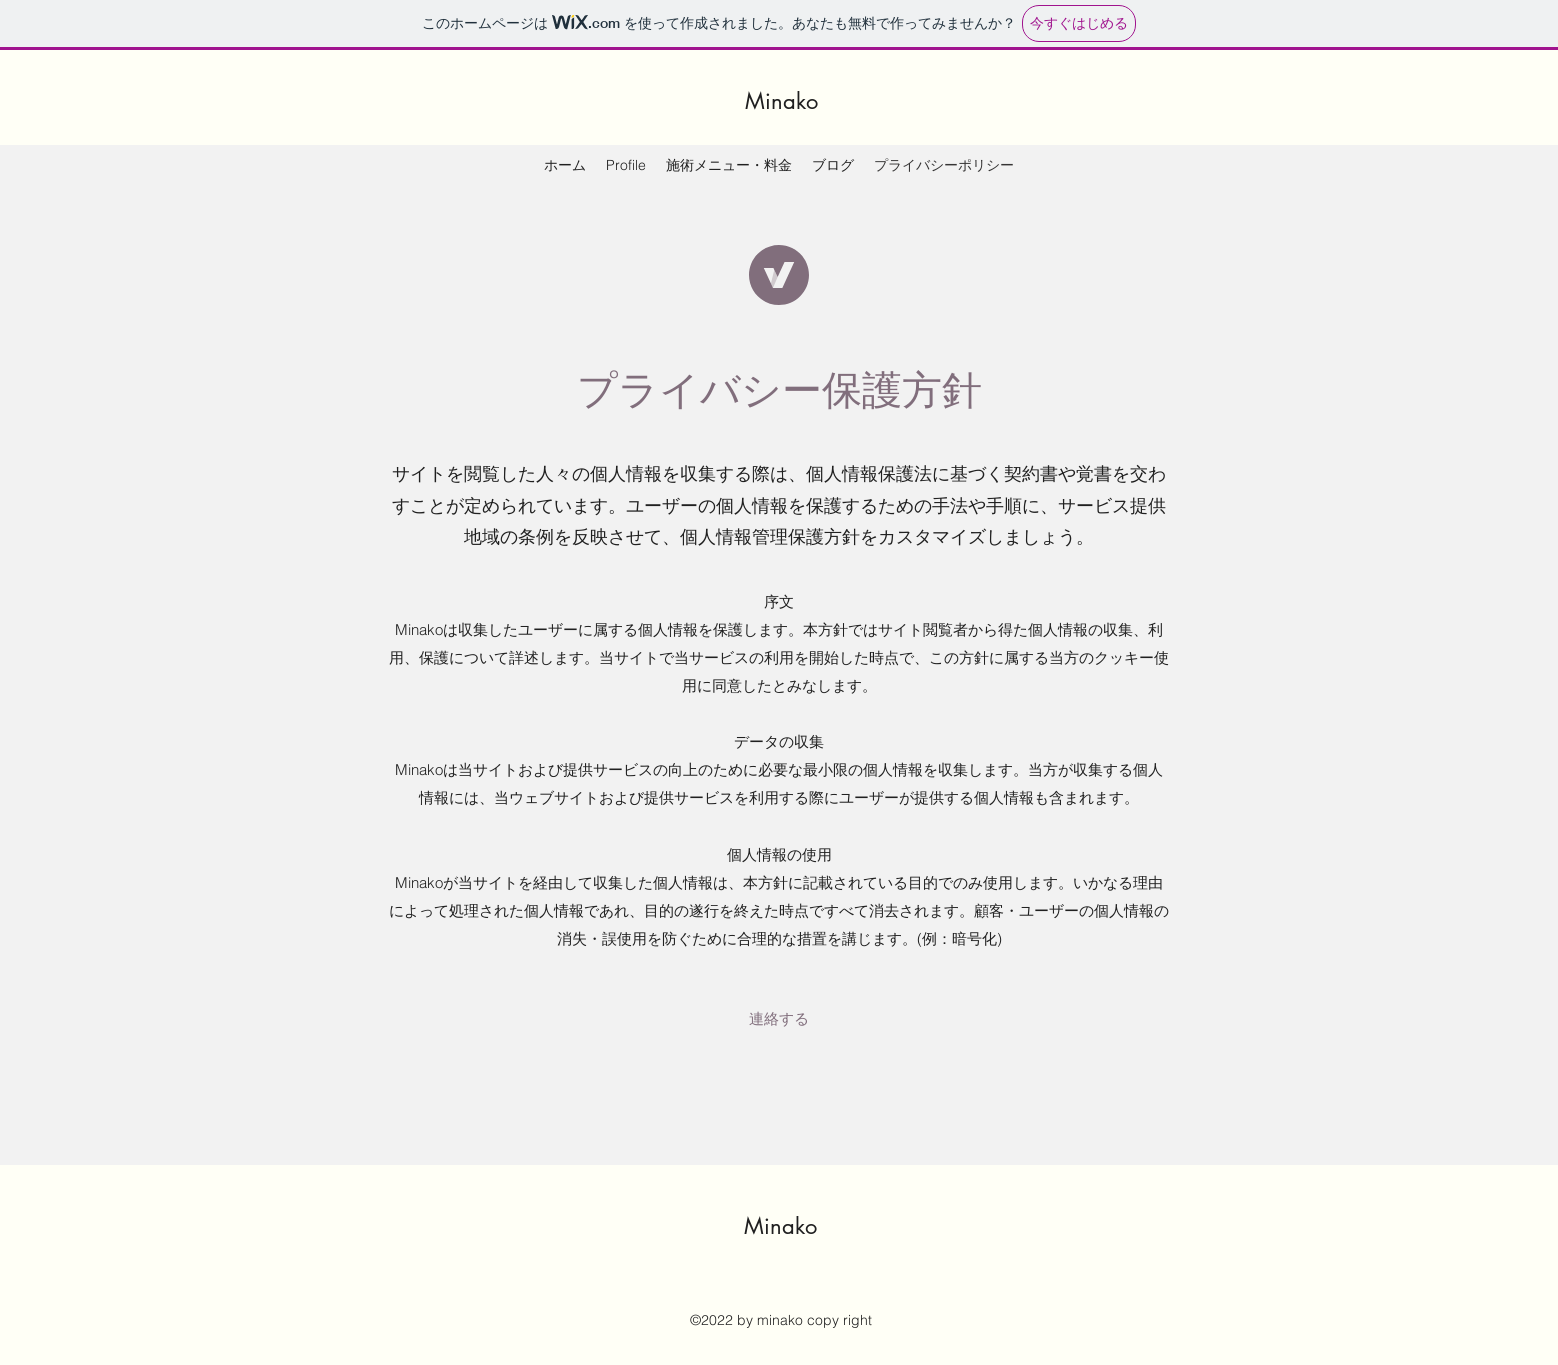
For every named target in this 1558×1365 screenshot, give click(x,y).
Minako (781, 101)
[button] (779, 1019)
